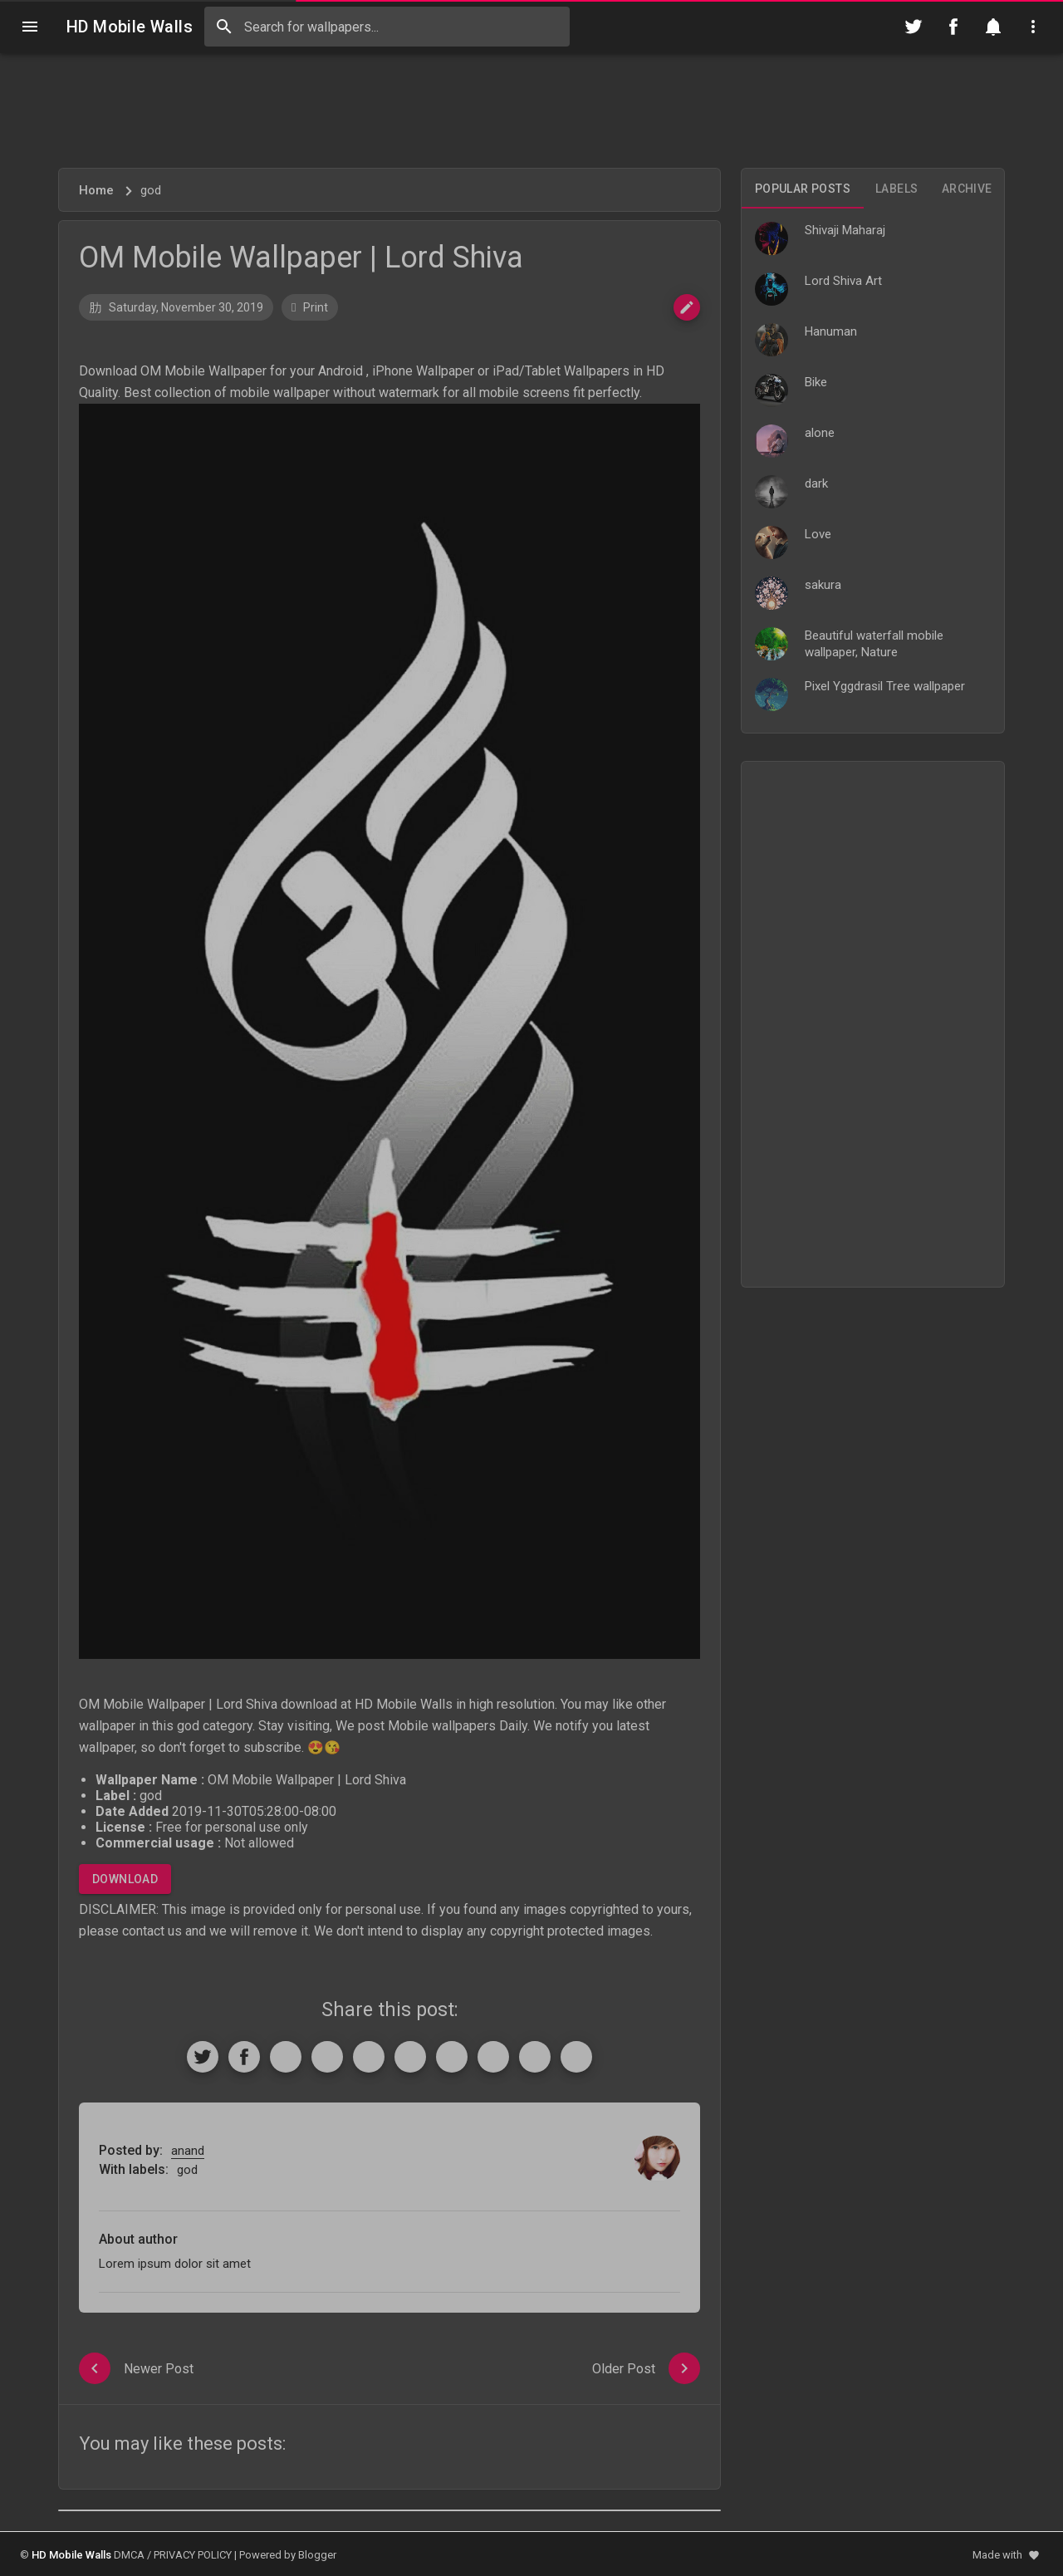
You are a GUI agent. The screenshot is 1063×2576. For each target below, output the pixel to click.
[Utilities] (1033, 27)
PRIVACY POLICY (193, 2555)
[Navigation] (30, 27)
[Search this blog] (387, 27)
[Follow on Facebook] (953, 27)
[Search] (224, 26)
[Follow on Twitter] (913, 27)
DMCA (129, 2555)
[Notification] (993, 27)
